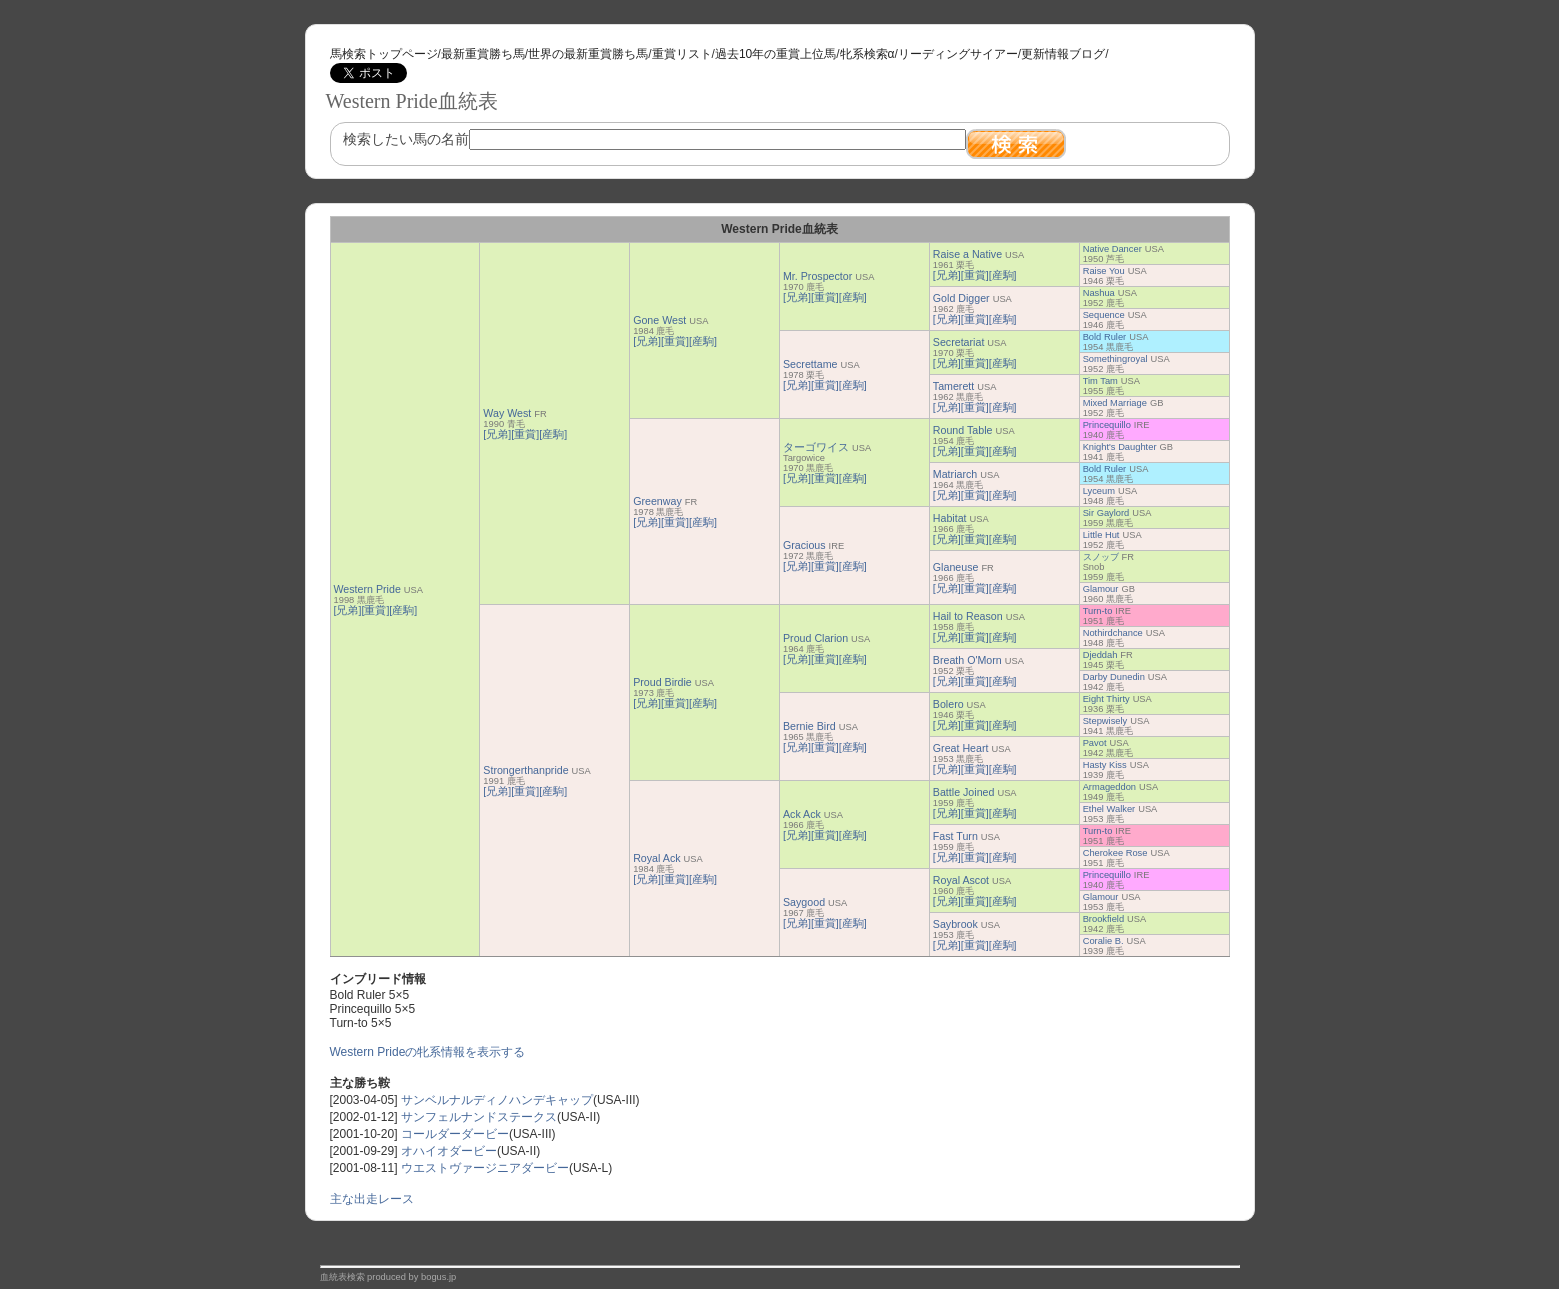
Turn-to (1098, 611)
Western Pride (367, 589)
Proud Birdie (662, 682)
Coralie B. (1103, 941)
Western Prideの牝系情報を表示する (428, 1052)
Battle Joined (964, 792)
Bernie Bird (809, 726)
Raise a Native (967, 254)
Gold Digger (961, 298)
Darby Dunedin (1114, 677)
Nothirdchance (1113, 633)
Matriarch (955, 474)
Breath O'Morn (967, 660)
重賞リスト (682, 54)
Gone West (659, 320)
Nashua (1099, 293)
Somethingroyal (1115, 359)
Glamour (1101, 589)
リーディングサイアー (958, 54)
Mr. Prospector (817, 276)
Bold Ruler (1105, 337)
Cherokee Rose (1115, 853)
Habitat (950, 518)
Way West (507, 413)
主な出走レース (372, 1199)
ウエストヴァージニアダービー (485, 1168)
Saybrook (955, 924)
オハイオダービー (449, 1151)
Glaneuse (956, 567)
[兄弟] (348, 610)
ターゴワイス (816, 447)
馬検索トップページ (384, 54)
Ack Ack (802, 814)
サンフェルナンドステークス (479, 1117)
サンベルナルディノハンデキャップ (497, 1100)
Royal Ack (656, 858)
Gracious (804, 545)
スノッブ (1101, 557)
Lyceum (1099, 491)
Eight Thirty (1106, 699)
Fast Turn (955, 836)
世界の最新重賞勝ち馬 (588, 54)
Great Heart (961, 748)
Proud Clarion (815, 638)
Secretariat (959, 342)
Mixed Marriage (1115, 403)
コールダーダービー (455, 1134)
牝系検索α (867, 54)
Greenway (657, 501)
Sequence (1104, 315)
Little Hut (1101, 535)
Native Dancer (1112, 249)
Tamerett (953, 386)
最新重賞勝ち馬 (483, 54)
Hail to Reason (968, 616)
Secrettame (810, 364)
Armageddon (1109, 787)
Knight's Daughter (1120, 447)
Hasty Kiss (1105, 765)
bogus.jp (438, 1277)
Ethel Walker (1109, 809)
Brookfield (1103, 919)
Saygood (804, 902)
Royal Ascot (961, 880)
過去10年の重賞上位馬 (775, 54)
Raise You (1104, 271)
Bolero (948, 704)
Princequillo (1107, 425)
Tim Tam (1100, 381)
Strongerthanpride (525, 770)
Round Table (963, 430)
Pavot (1095, 743)
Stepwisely (1105, 721)
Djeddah (1100, 655)
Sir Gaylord (1106, 513)
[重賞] (375, 610)
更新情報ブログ (1063, 54)
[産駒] (403, 610)
